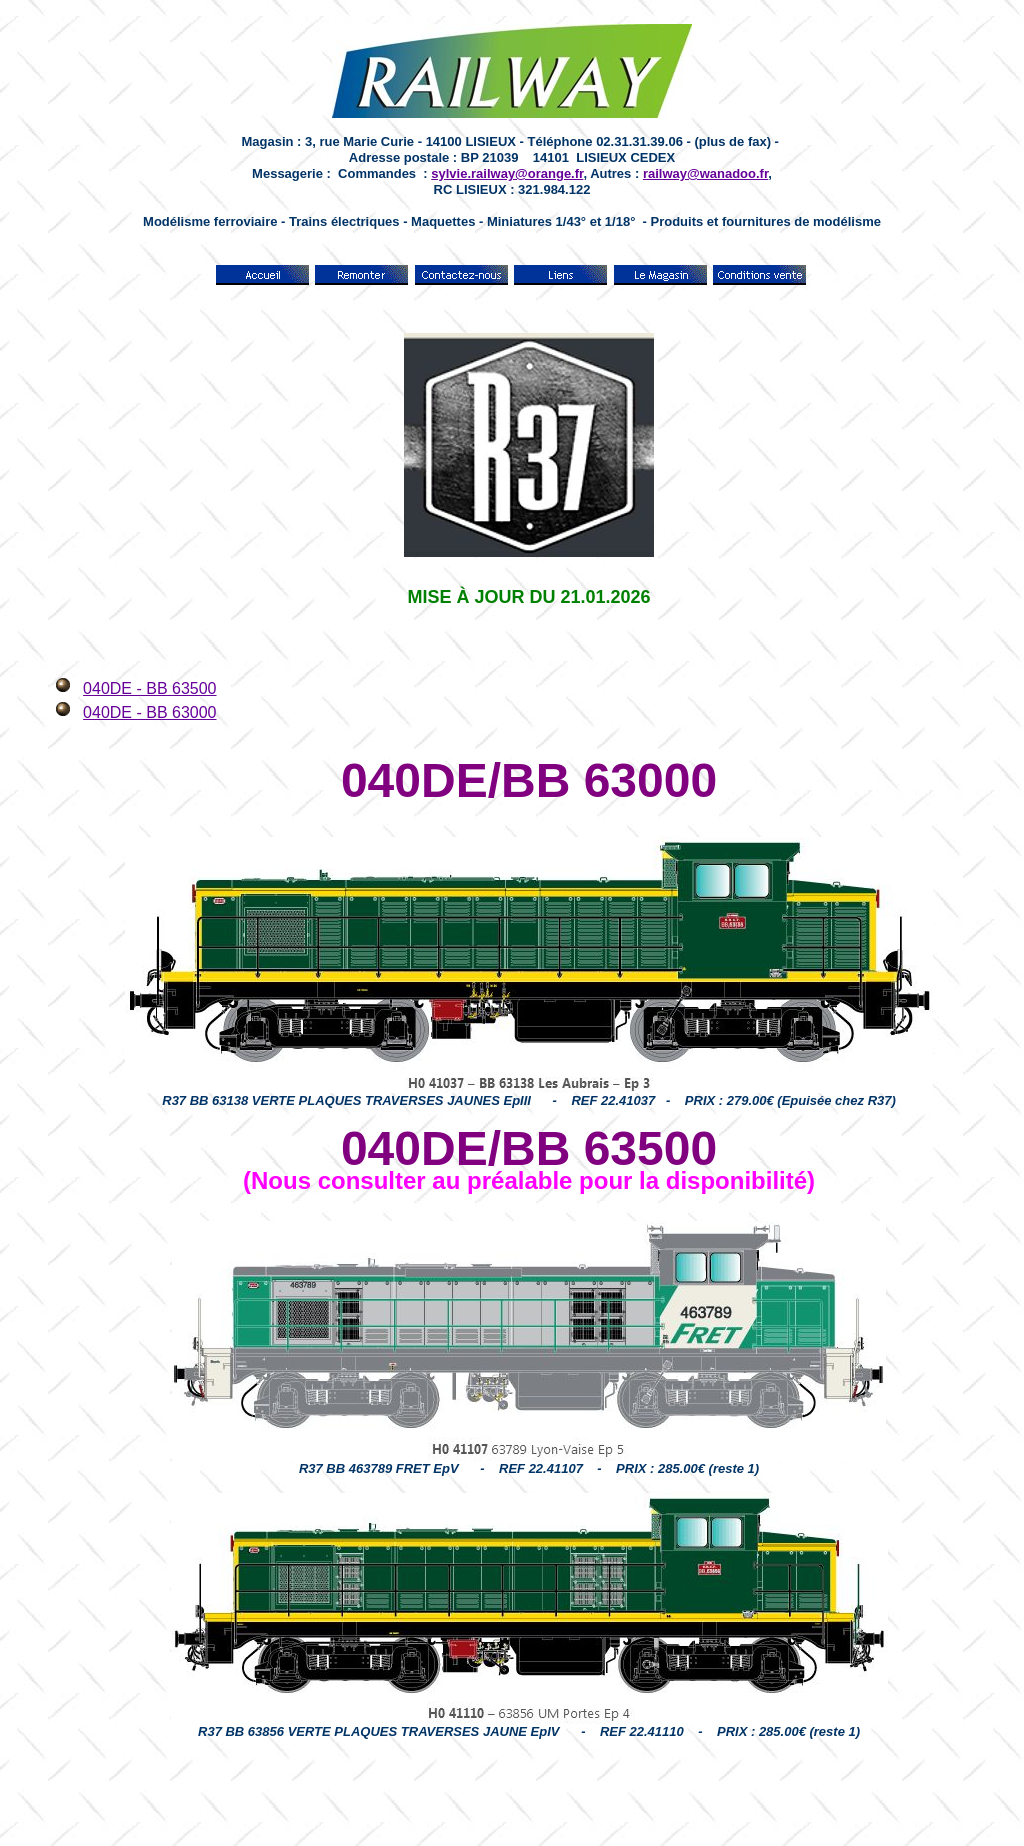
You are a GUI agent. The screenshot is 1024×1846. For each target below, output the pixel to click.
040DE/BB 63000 (529, 780)
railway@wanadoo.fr (705, 173)
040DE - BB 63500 (149, 688)
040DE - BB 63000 (149, 712)
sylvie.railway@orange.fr (507, 173)
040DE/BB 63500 (529, 1148)
